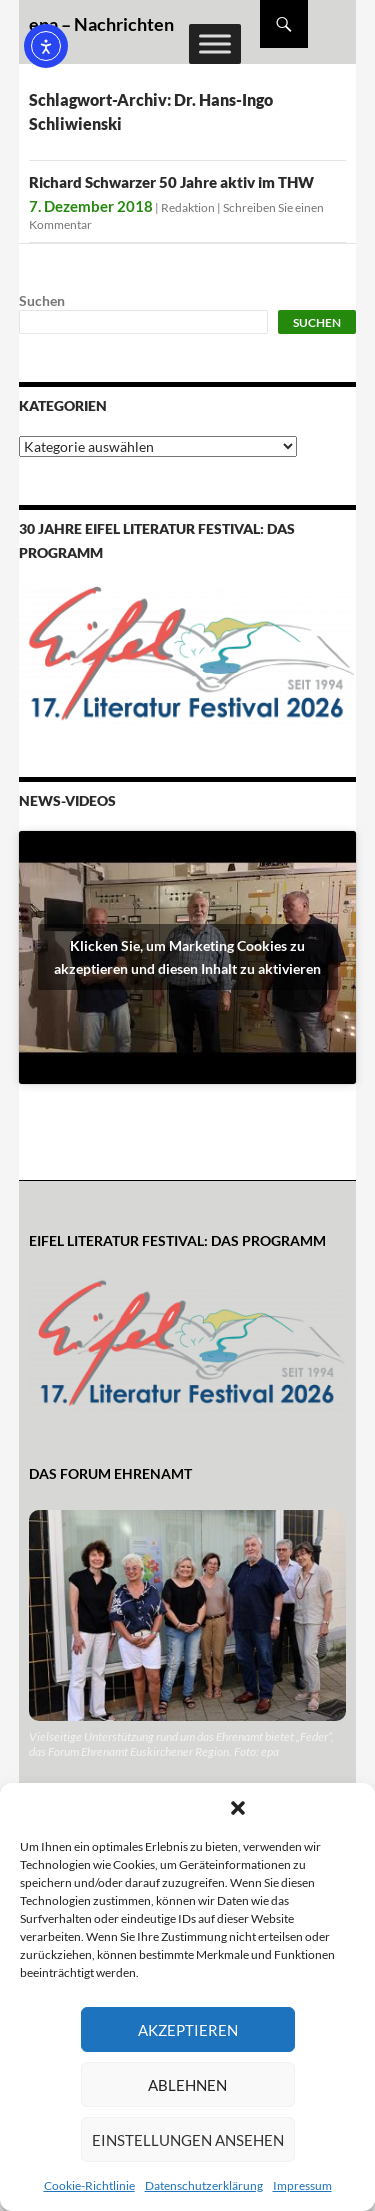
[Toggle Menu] (215, 43)
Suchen (42, 300)
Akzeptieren (188, 2030)
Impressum (302, 2185)
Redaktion (188, 207)
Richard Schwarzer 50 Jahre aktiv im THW (171, 182)
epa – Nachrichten (101, 24)
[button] (238, 1808)
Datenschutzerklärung (204, 2185)
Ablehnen (187, 2085)
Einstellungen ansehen (188, 2140)
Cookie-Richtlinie (89, 2185)
